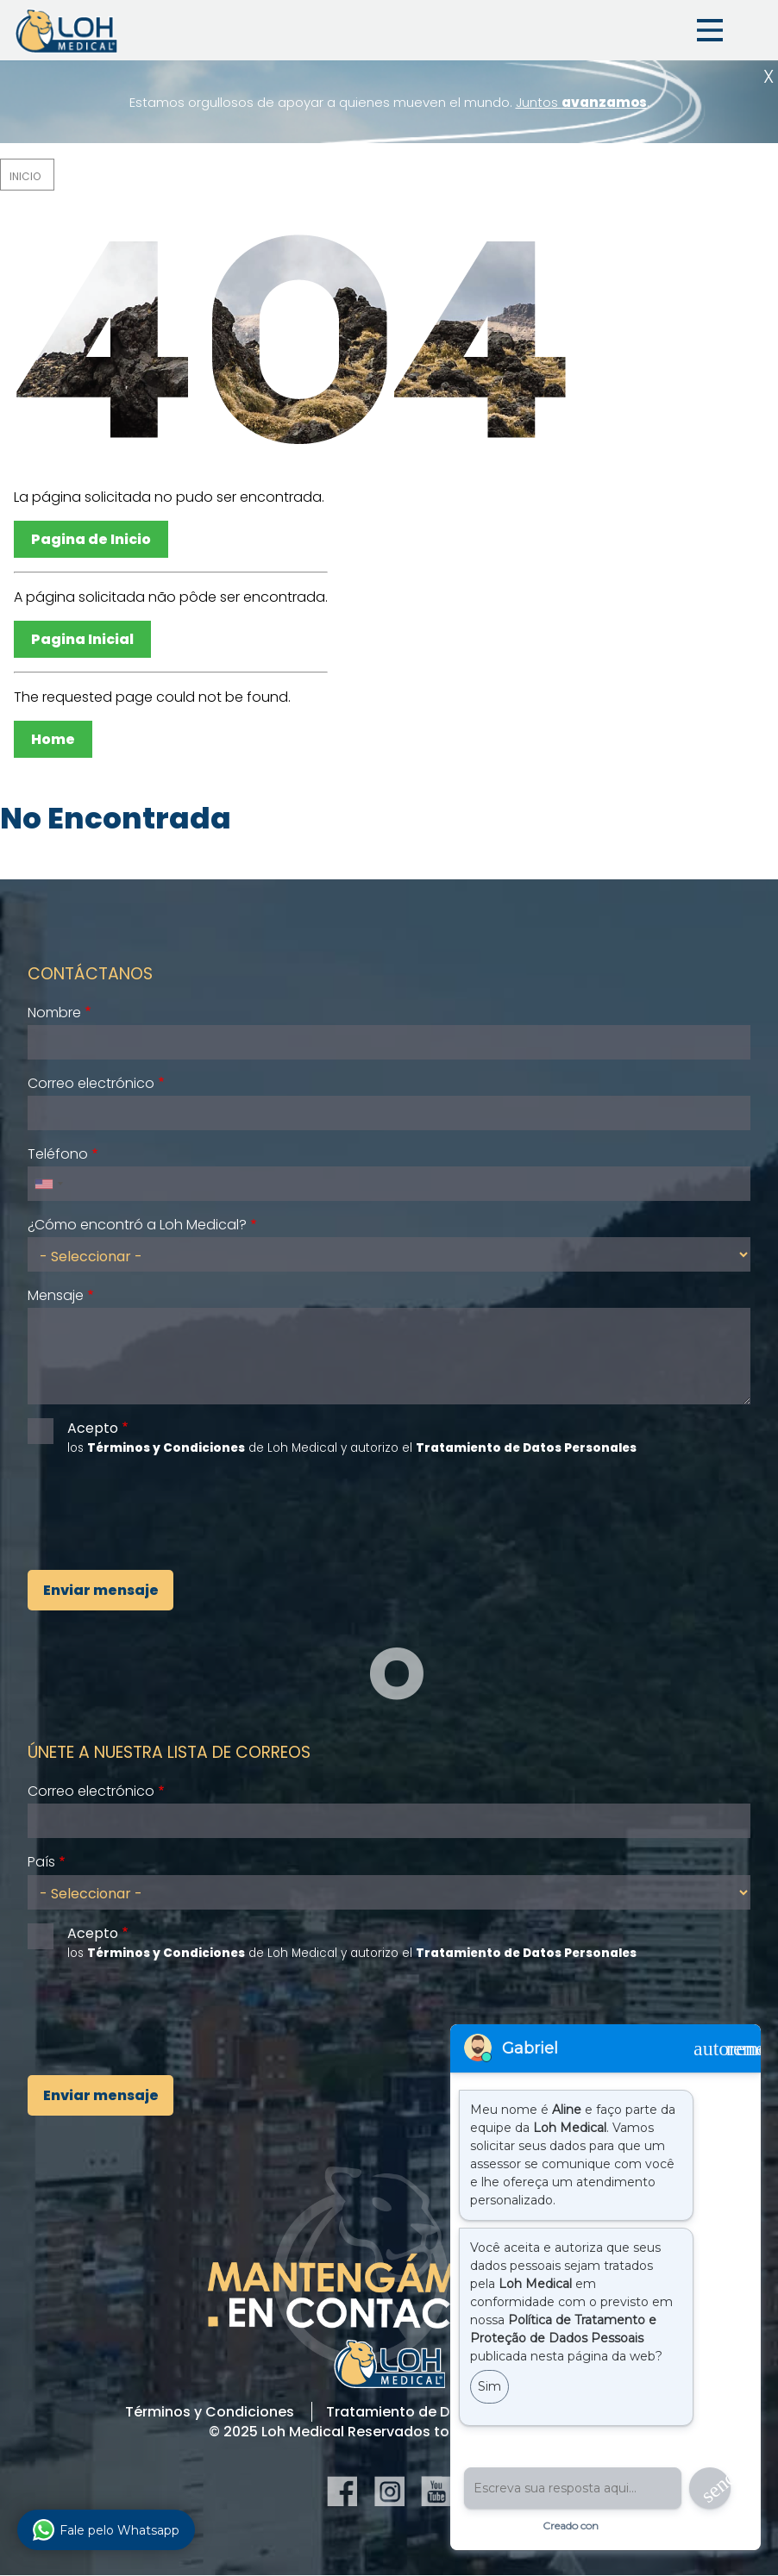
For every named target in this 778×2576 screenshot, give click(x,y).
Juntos (581, 102)
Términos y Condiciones (209, 2412)
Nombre (54, 1012)
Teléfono (58, 1154)
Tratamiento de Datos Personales (444, 2412)
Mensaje (56, 1295)
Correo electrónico (91, 1083)
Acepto (92, 1428)
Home (53, 739)
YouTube (436, 2491)
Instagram (389, 2491)
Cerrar (768, 76)
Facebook (342, 2491)
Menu (710, 30)
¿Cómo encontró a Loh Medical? (137, 1225)
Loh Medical (65, 30)
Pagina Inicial (82, 639)
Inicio (25, 176)
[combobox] (48, 1183)
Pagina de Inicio (91, 539)
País (41, 1862)
